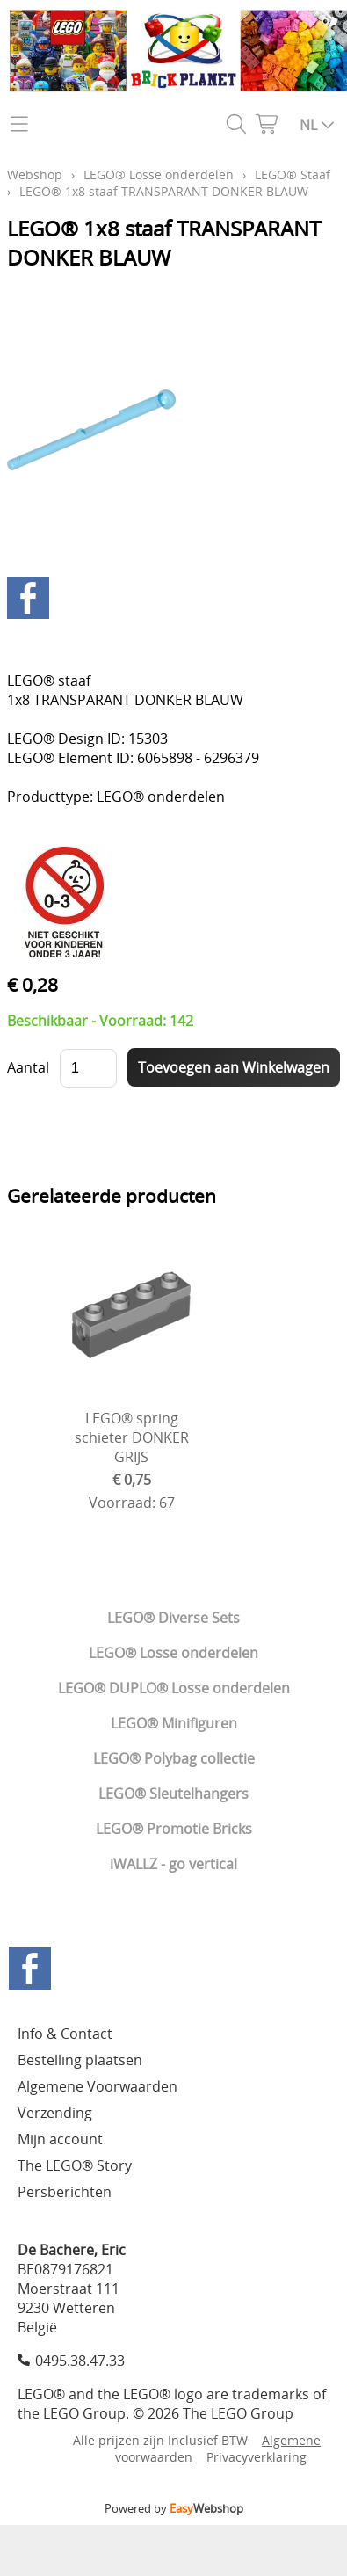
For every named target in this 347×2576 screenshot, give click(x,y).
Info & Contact (65, 2033)
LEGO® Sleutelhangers (173, 1793)
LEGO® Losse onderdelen (173, 1653)
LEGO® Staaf (292, 174)
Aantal (28, 1067)
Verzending (55, 2112)
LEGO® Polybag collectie (174, 1758)
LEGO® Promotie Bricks (174, 1828)
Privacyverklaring (256, 2457)
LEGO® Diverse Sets (173, 1617)
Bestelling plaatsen (80, 2060)
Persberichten (65, 2191)
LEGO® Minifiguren (174, 1723)
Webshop (34, 174)
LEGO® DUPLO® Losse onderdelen (174, 1688)
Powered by (174, 2508)
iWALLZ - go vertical (173, 1864)
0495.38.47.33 (80, 2360)
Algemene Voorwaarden (97, 2086)
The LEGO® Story (75, 2165)
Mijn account (60, 2139)
